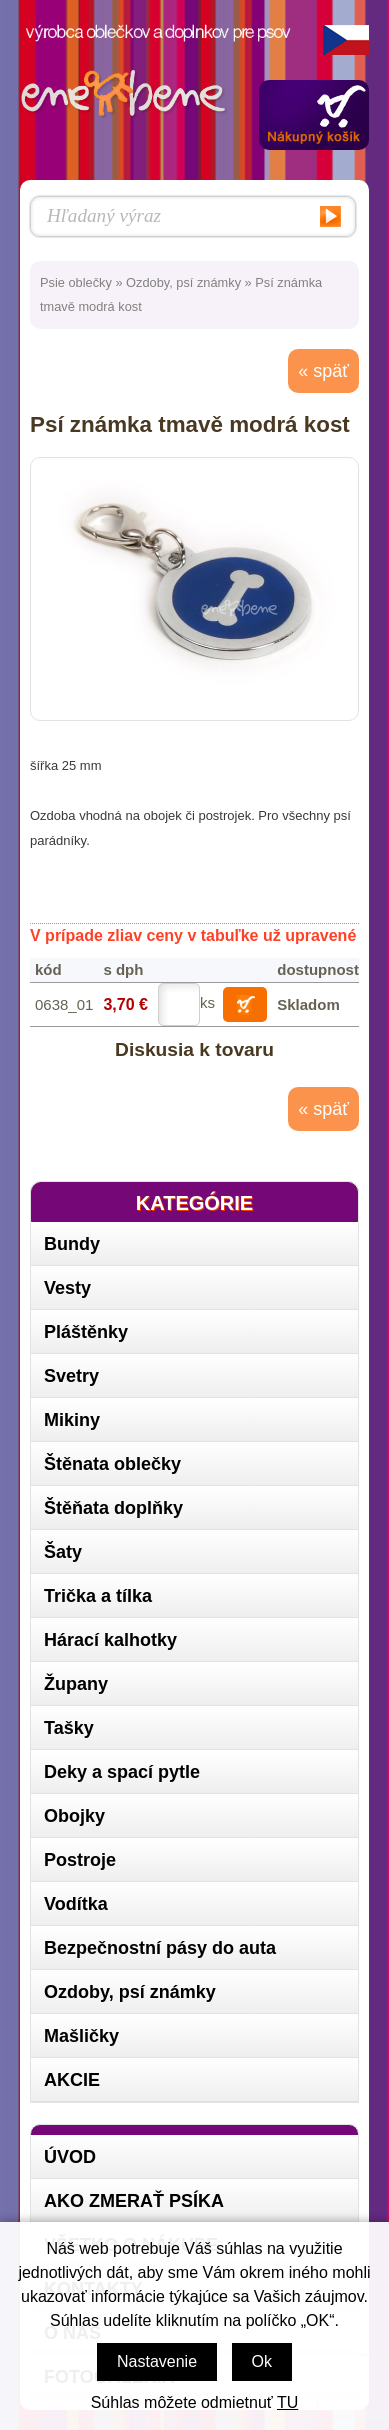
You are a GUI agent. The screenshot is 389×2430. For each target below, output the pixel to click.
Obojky (74, 1816)
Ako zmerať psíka (134, 2201)
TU (287, 2402)
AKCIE (72, 2080)
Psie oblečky (76, 282)
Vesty (67, 1288)
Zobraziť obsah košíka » (314, 115)
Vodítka (76, 1904)
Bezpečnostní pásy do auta (160, 1948)
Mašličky (81, 2036)
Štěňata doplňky (113, 1508)
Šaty (63, 1552)
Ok (262, 2361)
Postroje (80, 1860)
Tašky (69, 1728)
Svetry (71, 1376)
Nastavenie (157, 2361)
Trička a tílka (98, 1596)
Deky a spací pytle (122, 1772)
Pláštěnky (86, 1332)
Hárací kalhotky (110, 1640)
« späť (323, 371)
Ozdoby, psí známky (183, 282)
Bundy (72, 1244)
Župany (76, 1684)
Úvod (70, 2157)
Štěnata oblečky (112, 1464)
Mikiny (72, 1420)
